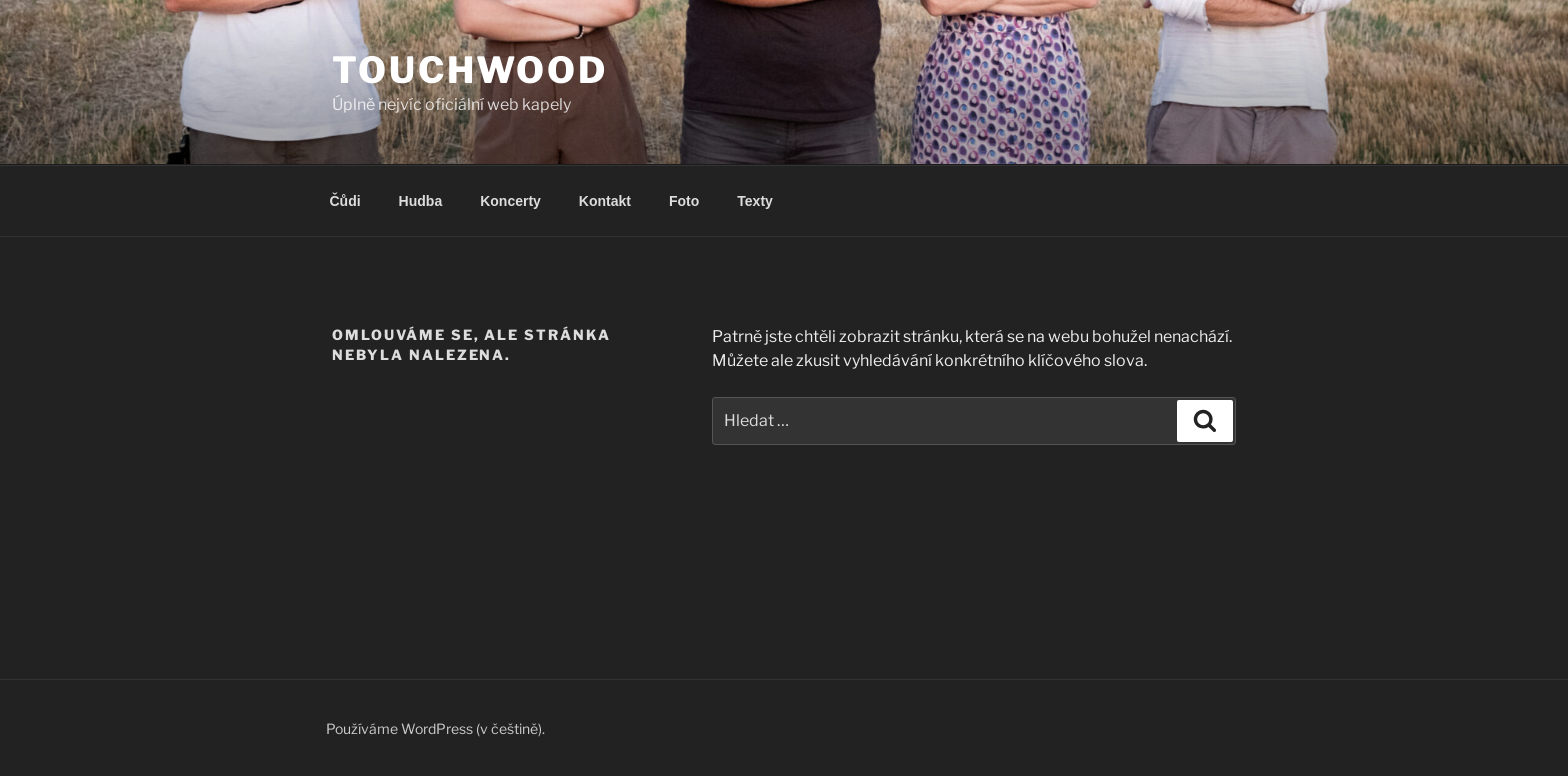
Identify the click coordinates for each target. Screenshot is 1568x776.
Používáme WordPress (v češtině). (435, 728)
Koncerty (510, 201)
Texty (755, 201)
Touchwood (470, 70)
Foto (684, 201)
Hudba (421, 201)
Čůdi (345, 201)
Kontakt (605, 201)
